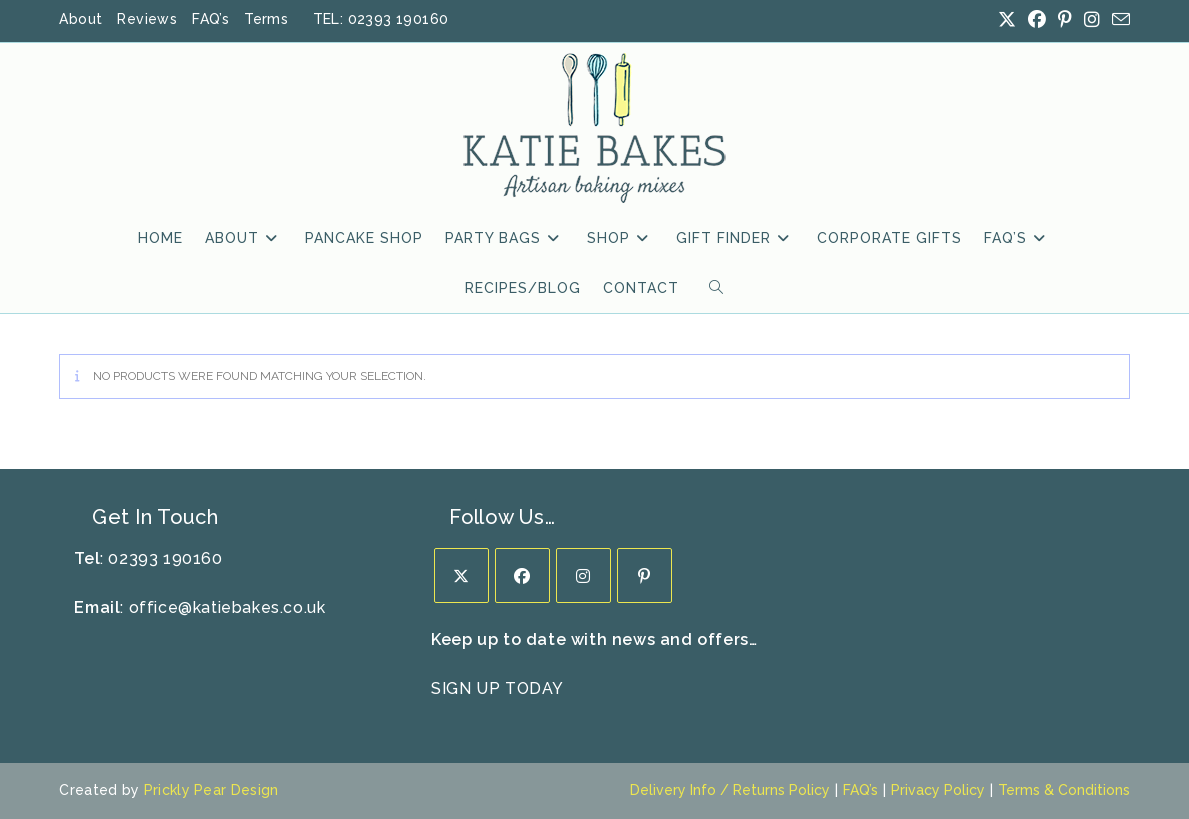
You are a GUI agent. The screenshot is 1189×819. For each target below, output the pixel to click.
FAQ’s (210, 19)
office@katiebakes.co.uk (227, 607)
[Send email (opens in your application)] (1118, 20)
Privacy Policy (938, 790)
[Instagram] (583, 575)
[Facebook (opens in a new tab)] (1037, 20)
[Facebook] (522, 575)
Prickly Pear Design (211, 790)
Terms (266, 19)
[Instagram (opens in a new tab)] (1092, 20)
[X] (461, 575)
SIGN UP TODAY (497, 688)
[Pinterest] (644, 575)
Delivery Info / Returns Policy (730, 790)
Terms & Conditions (1064, 790)
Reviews (147, 19)
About (80, 19)
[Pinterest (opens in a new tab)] (1065, 20)
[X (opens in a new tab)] (1007, 20)
